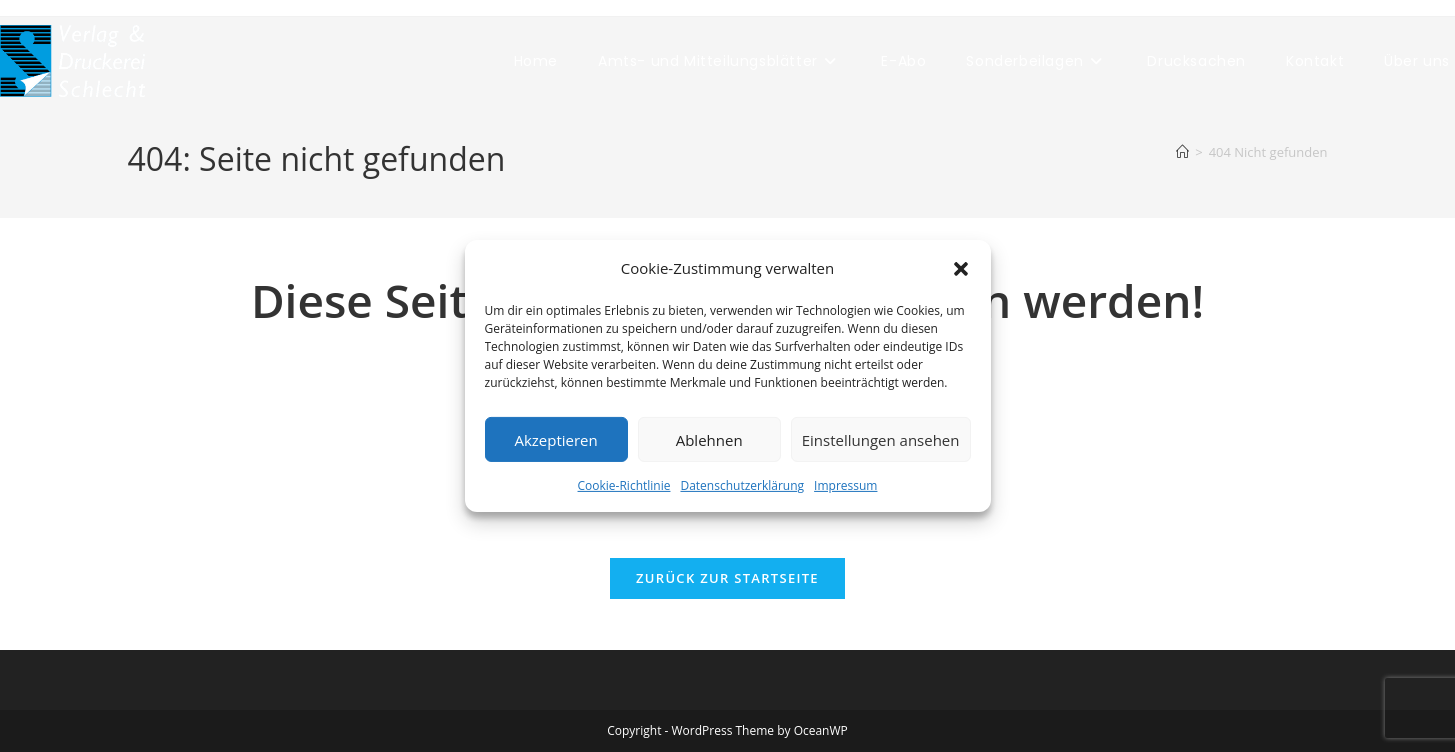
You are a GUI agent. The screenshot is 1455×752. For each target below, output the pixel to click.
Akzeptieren (555, 439)
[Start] (1182, 152)
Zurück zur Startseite (727, 578)
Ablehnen (709, 439)
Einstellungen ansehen (881, 439)
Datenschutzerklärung (742, 485)
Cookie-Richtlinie (624, 485)
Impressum (845, 485)
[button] (961, 268)
